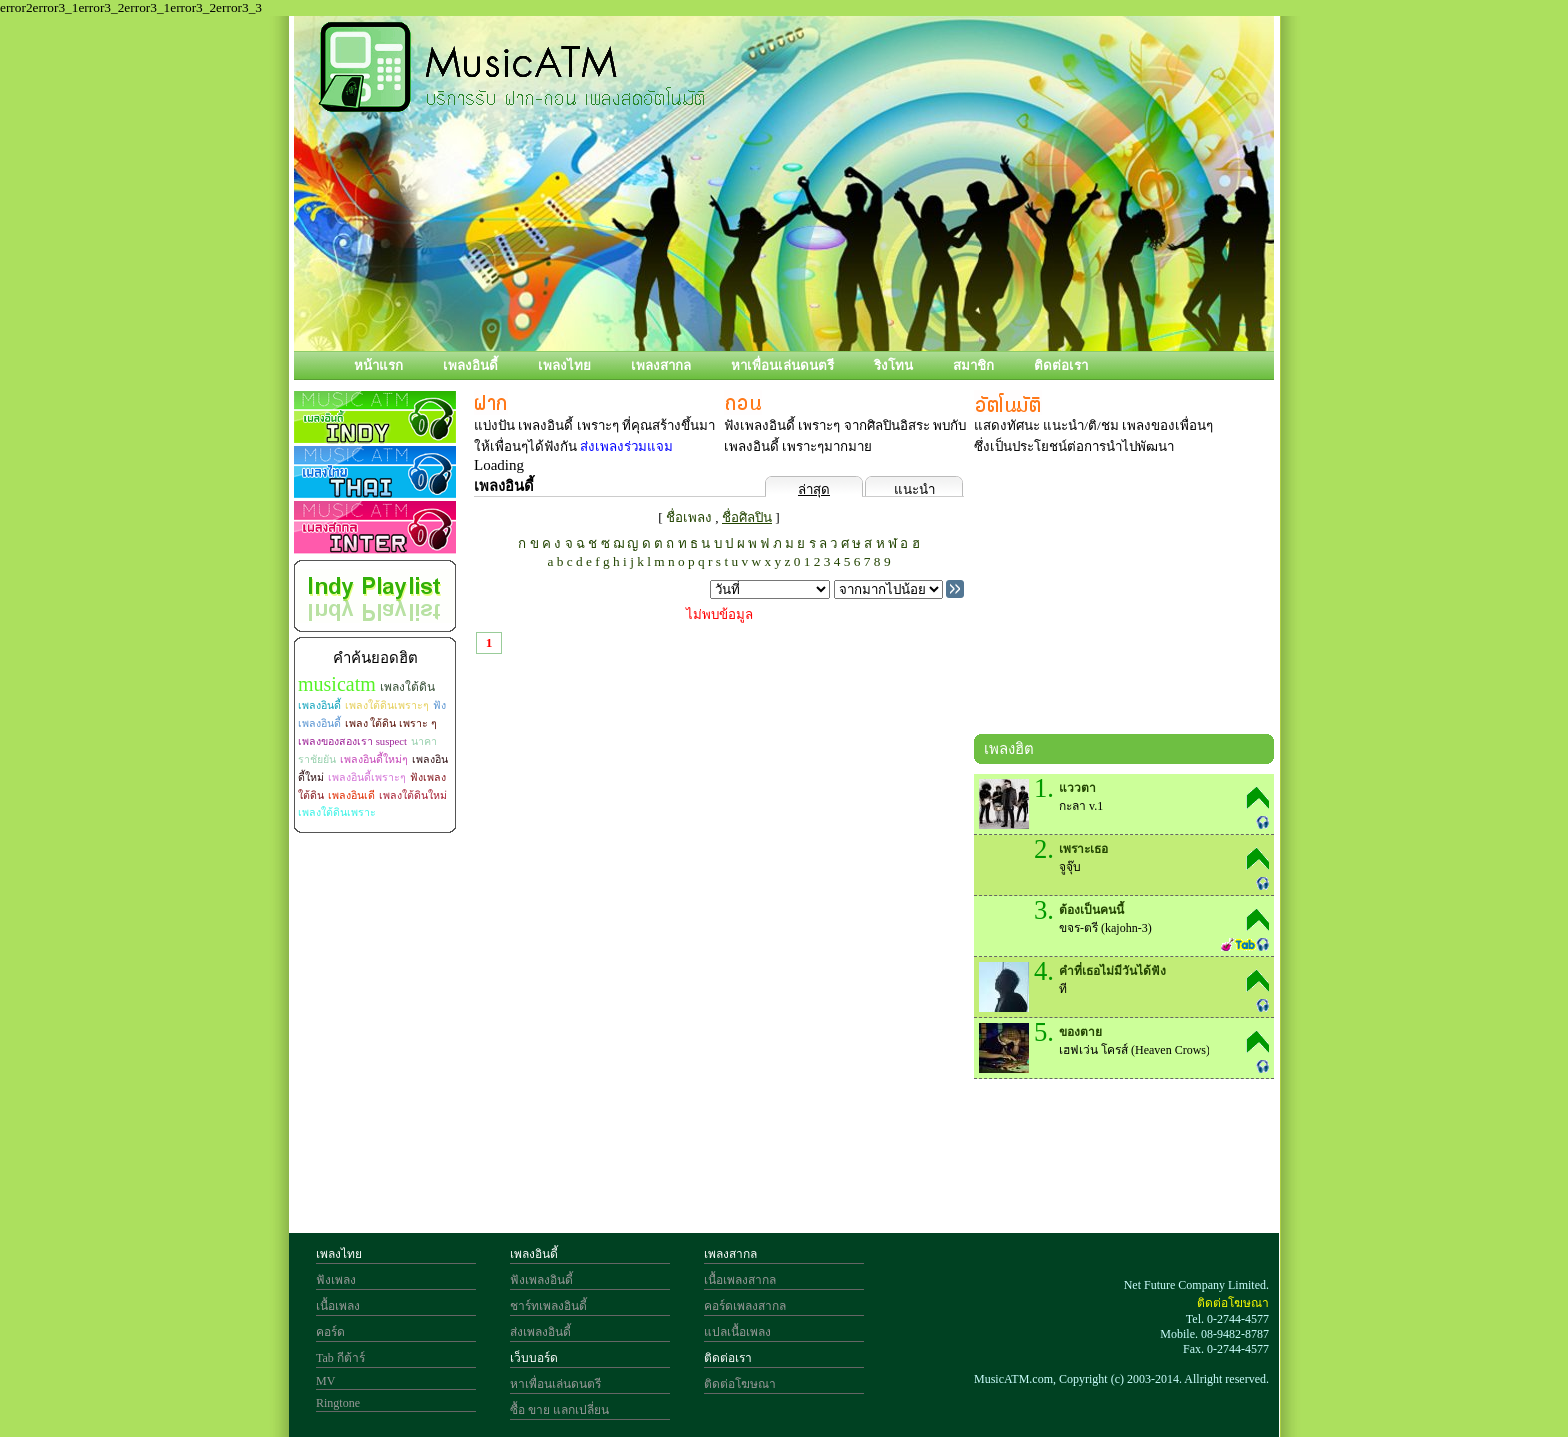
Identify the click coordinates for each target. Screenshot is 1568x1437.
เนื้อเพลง (338, 1306)
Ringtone (338, 1403)
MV (325, 1381)
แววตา (1077, 788)
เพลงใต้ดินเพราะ (337, 812)
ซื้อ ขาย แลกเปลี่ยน (559, 1410)
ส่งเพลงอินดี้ (540, 1332)
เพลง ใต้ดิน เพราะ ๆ (391, 723)
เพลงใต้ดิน (407, 687)
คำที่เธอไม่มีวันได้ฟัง (1112, 971)
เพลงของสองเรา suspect (352, 741)
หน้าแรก (378, 365)
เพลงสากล (661, 365)
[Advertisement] (1124, 599)
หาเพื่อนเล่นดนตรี (782, 365)
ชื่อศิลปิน (747, 517)
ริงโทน (893, 365)
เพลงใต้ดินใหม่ (413, 795)
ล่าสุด (814, 489)
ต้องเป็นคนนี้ (1091, 910)
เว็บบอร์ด (534, 1358)
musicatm (337, 684)
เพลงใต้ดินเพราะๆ (387, 705)
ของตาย (1080, 1032)
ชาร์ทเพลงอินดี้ (548, 1306)
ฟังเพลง (336, 1280)
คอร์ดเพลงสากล (745, 1306)
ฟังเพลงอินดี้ (541, 1280)
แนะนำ (914, 489)
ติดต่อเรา (1061, 365)
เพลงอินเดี (351, 795)
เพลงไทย (564, 365)
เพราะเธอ (1083, 849)
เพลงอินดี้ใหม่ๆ (374, 759)
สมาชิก (973, 365)
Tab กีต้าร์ (340, 1358)
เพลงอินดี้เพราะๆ (367, 777)
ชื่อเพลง (689, 517)
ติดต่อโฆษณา (740, 1384)
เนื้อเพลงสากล (740, 1280)
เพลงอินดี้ (470, 365)
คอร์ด (330, 1332)
